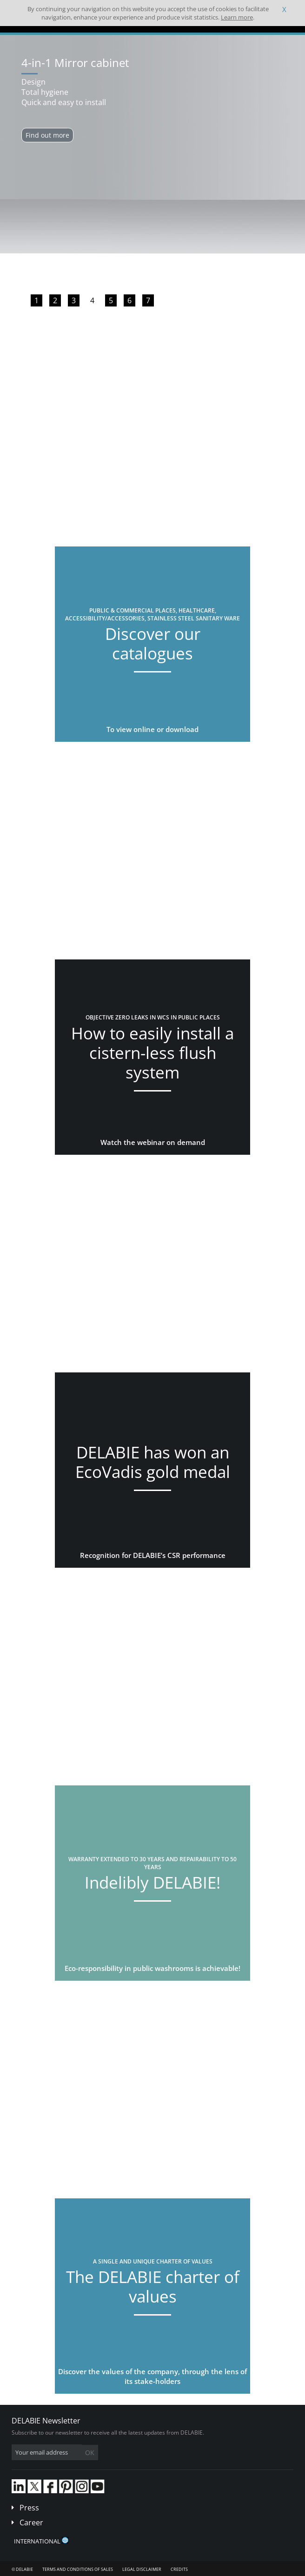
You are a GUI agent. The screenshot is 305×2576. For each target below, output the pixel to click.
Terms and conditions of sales (77, 2569)
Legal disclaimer (141, 2569)
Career (31, 2522)
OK (89, 2452)
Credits (179, 2569)
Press (29, 2508)
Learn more (237, 17)
